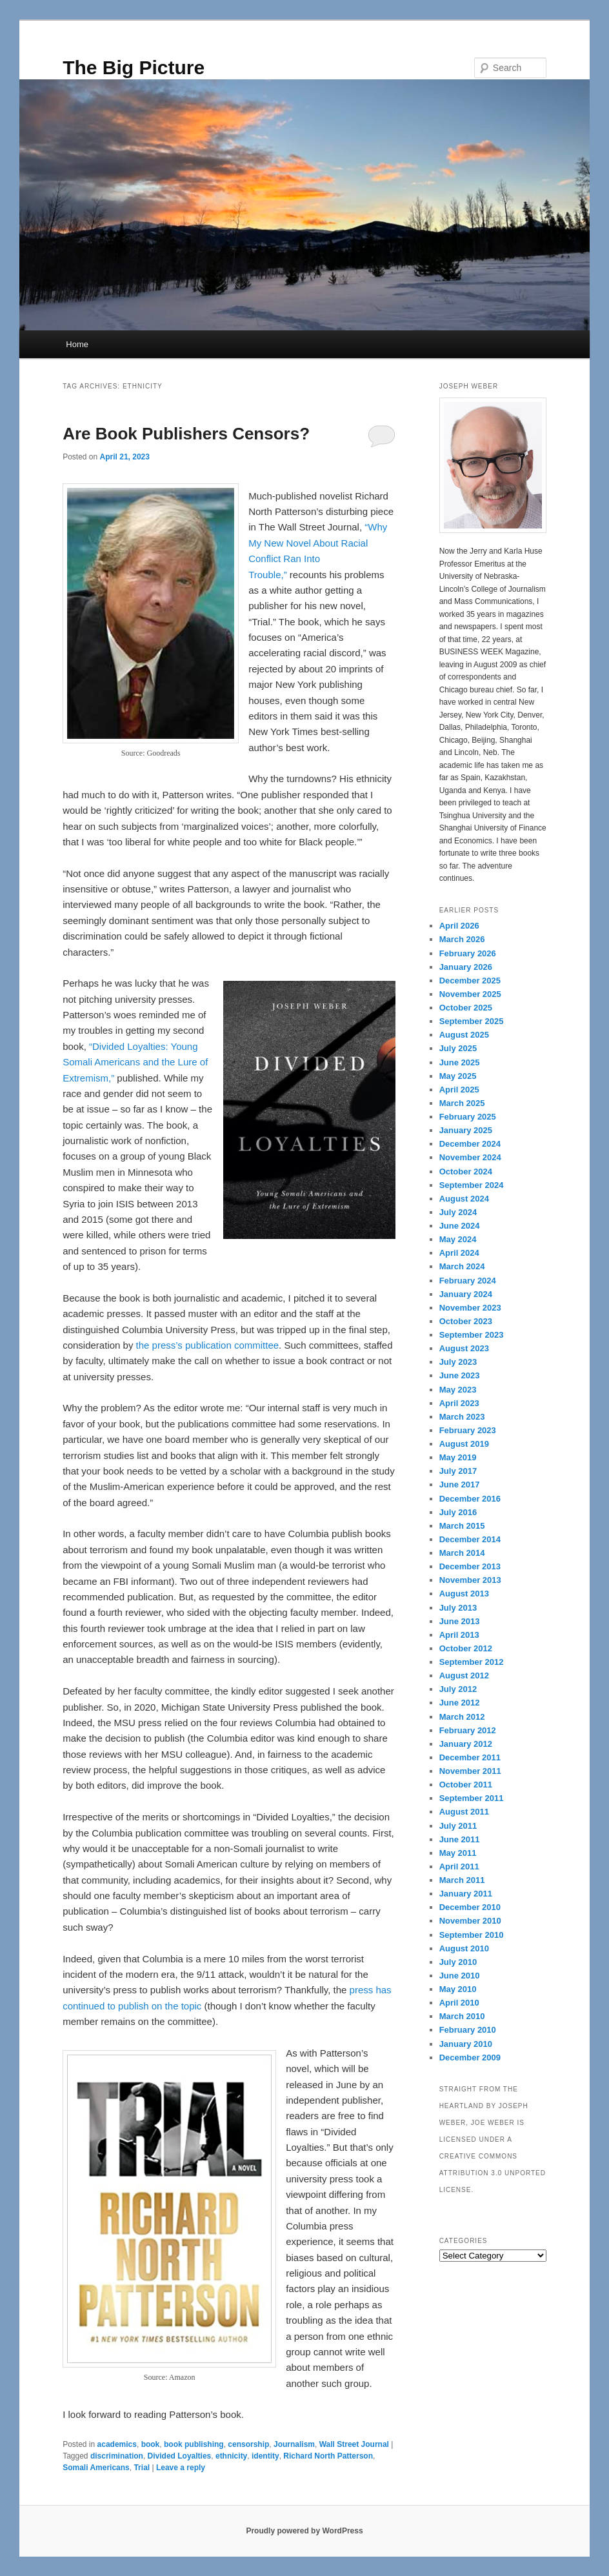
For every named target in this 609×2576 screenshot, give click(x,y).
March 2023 (462, 1417)
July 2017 (458, 1471)
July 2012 (458, 1689)
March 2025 (462, 1103)
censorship (248, 2444)
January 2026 (465, 967)
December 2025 (470, 980)
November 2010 (470, 1921)
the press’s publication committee (207, 1345)
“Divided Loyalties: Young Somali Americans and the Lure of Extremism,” (135, 1062)
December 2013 (470, 1566)
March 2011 (462, 1880)
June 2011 (459, 1839)
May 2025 (458, 1076)
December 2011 (470, 1757)
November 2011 (470, 1771)
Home (77, 344)
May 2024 (458, 1239)
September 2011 (471, 1798)
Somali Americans (96, 2467)
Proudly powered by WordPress (304, 2530)
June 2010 (459, 1975)
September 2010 (471, 1935)
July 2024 (458, 1212)
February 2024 (467, 1280)
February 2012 (467, 1730)
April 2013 (459, 1635)
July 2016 (458, 1512)
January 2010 (465, 2044)
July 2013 (458, 1608)
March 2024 (462, 1266)
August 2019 (464, 1444)
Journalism (294, 2444)
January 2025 (465, 1130)
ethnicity (231, 2455)
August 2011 (464, 1811)
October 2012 (465, 1648)
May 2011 (458, 1853)
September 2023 (471, 1335)
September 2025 (471, 1021)
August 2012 (464, 1675)
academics (117, 2444)
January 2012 (465, 1744)
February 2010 (467, 2030)
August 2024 (464, 1198)
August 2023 (464, 1348)
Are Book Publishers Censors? (186, 433)
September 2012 (471, 1662)
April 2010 (459, 2002)
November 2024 (470, 1157)
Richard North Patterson (328, 2455)
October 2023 (465, 1321)
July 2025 (458, 1048)
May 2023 (458, 1389)
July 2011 (458, 1826)
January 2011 (465, 1893)
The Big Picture (134, 67)
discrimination (116, 2455)
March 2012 (462, 1717)
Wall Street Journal (354, 2444)
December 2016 (470, 1499)
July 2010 (458, 1962)
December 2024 (470, 1144)
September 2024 (471, 1185)
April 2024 (459, 1253)
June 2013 (459, 1621)
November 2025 (470, 994)
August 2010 (464, 1948)
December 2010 (470, 1907)
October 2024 (465, 1171)
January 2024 (465, 1294)
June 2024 (459, 1226)
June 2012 (459, 1702)
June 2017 (459, 1484)
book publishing (194, 2444)
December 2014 (470, 1539)
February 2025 (467, 1117)
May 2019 (458, 1457)
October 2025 (465, 1007)
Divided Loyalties (180, 2455)
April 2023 (459, 1403)
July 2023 (458, 1362)
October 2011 (465, 1784)
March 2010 (462, 2016)
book (150, 2444)
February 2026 (467, 953)
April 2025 (459, 1089)
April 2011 (459, 1866)
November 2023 (470, 1308)
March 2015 (462, 1526)
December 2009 (470, 2057)
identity (265, 2455)
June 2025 (459, 1062)
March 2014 (462, 1553)
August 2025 (464, 1035)
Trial (142, 2467)
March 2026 (462, 939)
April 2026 (459, 926)
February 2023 (467, 1430)
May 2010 (458, 1989)
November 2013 (470, 1580)
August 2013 (464, 1593)
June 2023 (459, 1375)
